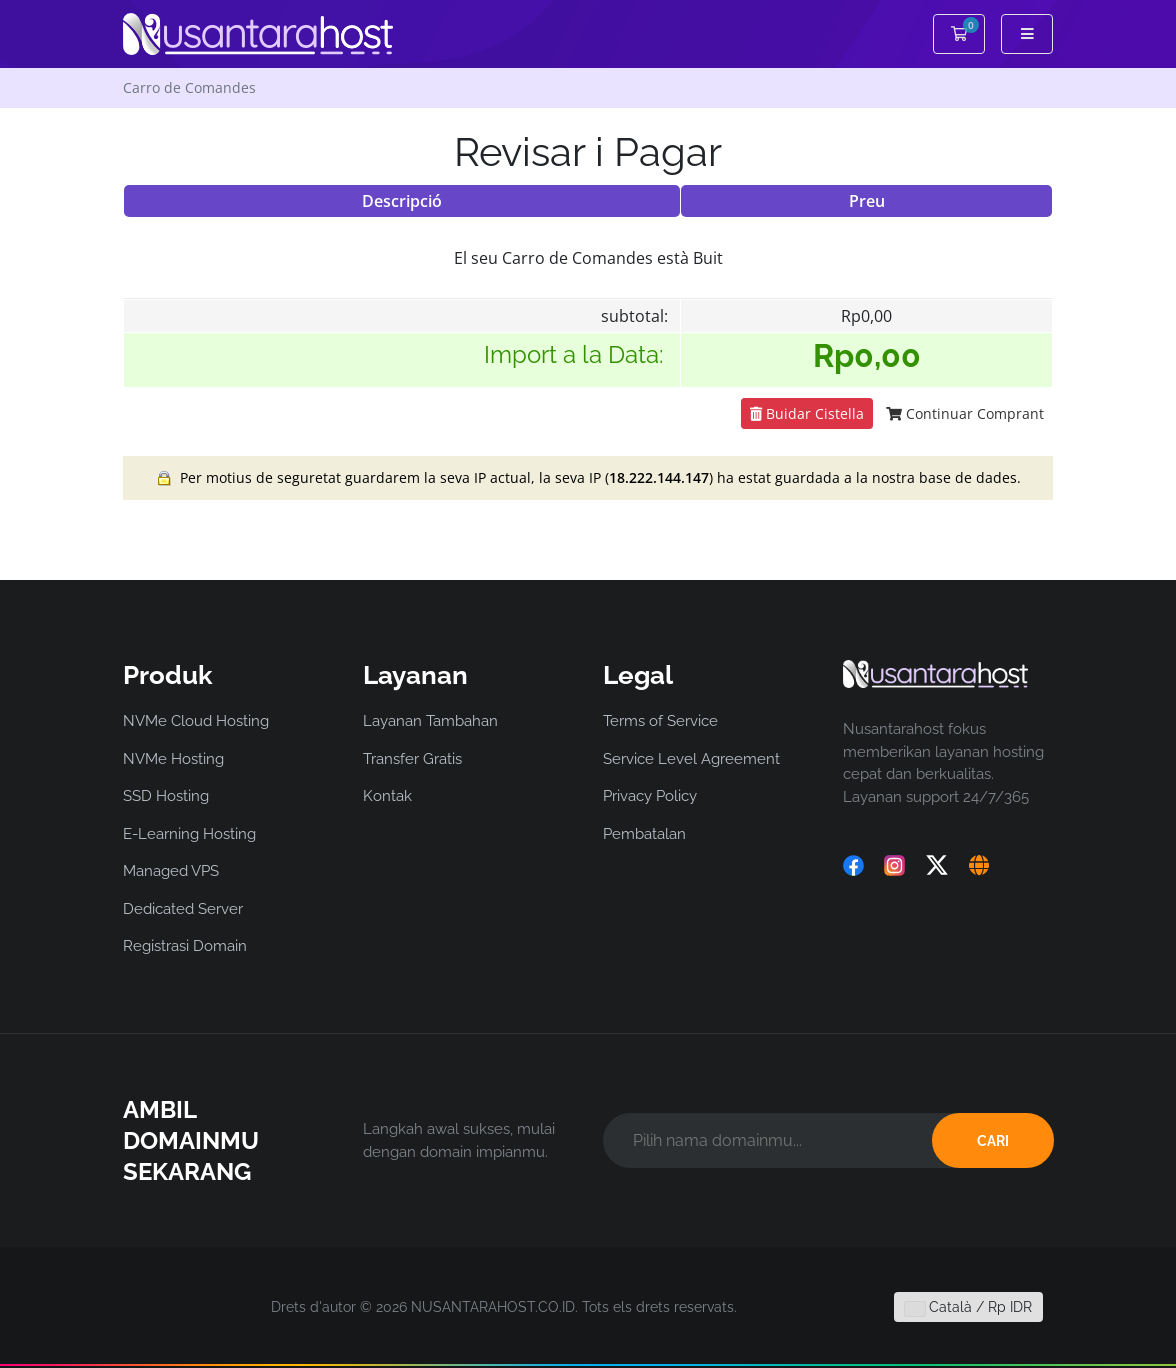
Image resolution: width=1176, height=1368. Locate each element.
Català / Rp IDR (968, 1307)
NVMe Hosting (173, 759)
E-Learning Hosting (189, 834)
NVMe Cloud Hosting (196, 721)
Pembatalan (644, 834)
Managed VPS (171, 871)
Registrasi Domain (185, 946)
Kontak (387, 796)
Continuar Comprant (965, 413)
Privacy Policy (650, 796)
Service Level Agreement (691, 759)
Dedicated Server (183, 909)
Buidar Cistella (807, 413)
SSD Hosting (166, 796)
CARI (993, 1141)
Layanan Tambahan (430, 721)
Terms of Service (660, 721)
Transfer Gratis (412, 759)
